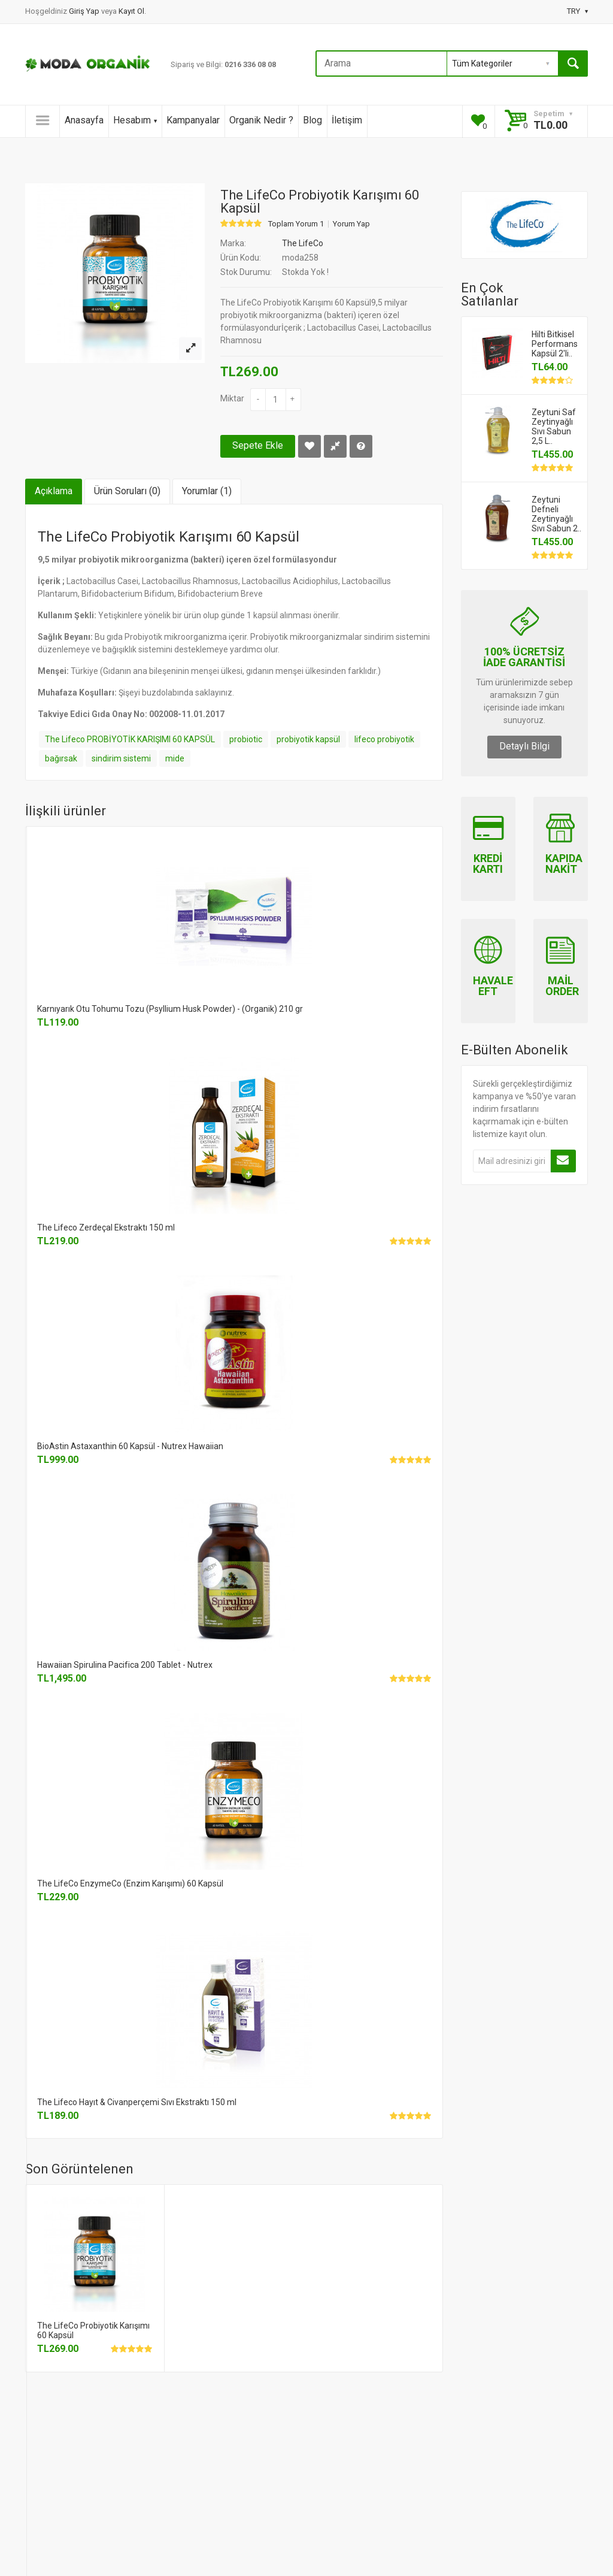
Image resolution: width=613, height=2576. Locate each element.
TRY (577, 11)
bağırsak (61, 758)
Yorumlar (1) (207, 491)
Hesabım (135, 120)
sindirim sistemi (121, 758)
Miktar (232, 398)
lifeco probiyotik (384, 739)
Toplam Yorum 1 (296, 224)
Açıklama (53, 491)
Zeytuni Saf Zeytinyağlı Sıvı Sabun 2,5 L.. (554, 426)
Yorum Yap (351, 224)
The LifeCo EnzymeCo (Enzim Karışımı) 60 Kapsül (130, 1883)
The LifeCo (302, 243)
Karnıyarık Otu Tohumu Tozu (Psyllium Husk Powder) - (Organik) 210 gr (170, 1009)
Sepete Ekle (257, 445)
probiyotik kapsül (308, 739)
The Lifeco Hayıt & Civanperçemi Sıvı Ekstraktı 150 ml (136, 2102)
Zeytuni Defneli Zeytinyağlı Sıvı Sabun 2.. (556, 514)
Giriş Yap (85, 11)
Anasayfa (84, 120)
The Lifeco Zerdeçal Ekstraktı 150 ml (106, 1227)
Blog (312, 120)
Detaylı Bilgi (524, 746)
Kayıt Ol (131, 11)
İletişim (347, 120)
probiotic (245, 739)
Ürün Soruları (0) (127, 491)
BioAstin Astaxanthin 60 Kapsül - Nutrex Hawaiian (130, 1446)
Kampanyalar (193, 120)
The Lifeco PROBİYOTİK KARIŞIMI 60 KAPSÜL (130, 739)
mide (174, 758)
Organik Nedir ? (261, 120)
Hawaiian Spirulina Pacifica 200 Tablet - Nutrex (125, 1665)
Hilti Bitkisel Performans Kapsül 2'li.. (555, 343)
